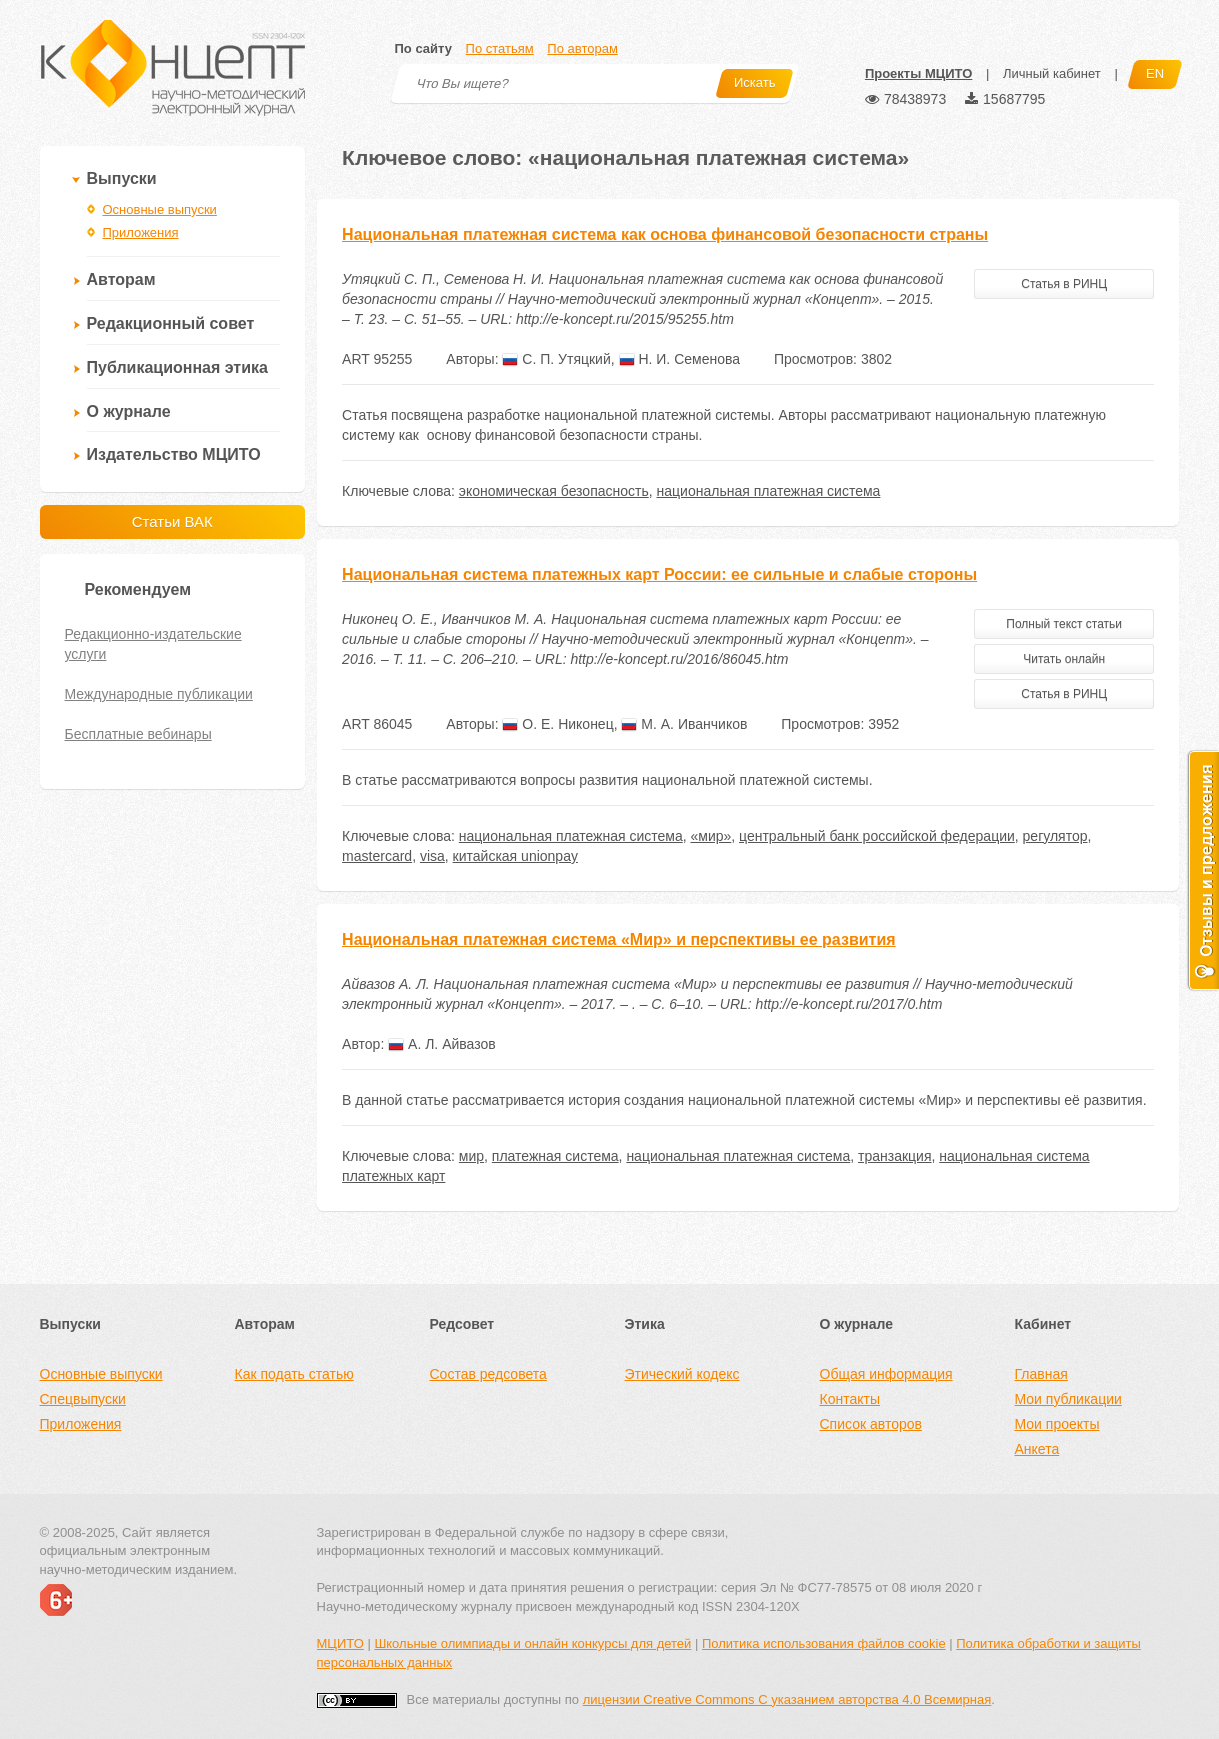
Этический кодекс (682, 1374)
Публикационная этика (177, 367)
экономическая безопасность (554, 491)
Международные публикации (159, 694)
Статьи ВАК (172, 521)
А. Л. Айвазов (442, 1044)
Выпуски (122, 178)
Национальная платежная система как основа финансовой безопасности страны (665, 234)
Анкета (1037, 1449)
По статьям (500, 48)
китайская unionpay (515, 856)
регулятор (1055, 836)
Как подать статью (294, 1374)
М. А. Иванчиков (684, 724)
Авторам (121, 279)
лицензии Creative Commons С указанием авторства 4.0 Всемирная (787, 1699)
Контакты (850, 1399)
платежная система (555, 1156)
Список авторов (871, 1424)
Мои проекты (1057, 1424)
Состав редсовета (488, 1374)
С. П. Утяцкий (556, 359)
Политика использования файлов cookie (824, 1643)
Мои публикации (1068, 1399)
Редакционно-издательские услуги (153, 644)
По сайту (423, 48)
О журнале (129, 411)
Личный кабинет (1052, 73)
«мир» (710, 836)
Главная (1041, 1374)
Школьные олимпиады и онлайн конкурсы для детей (532, 1643)
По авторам (582, 48)
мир (471, 1156)
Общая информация (886, 1374)
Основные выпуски (160, 209)
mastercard (377, 856)
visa (432, 856)
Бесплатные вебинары (138, 734)
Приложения (141, 232)
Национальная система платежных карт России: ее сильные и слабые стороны (659, 574)
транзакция (894, 1156)
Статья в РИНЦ (1064, 284)
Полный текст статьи (1064, 624)
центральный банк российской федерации (877, 836)
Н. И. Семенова (680, 359)
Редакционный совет (171, 323)
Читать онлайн (1064, 659)
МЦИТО (340, 1643)
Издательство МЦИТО (174, 454)
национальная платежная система (769, 491)
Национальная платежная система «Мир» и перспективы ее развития (619, 939)
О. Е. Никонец (557, 724)
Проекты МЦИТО (918, 73)
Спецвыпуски (83, 1399)
